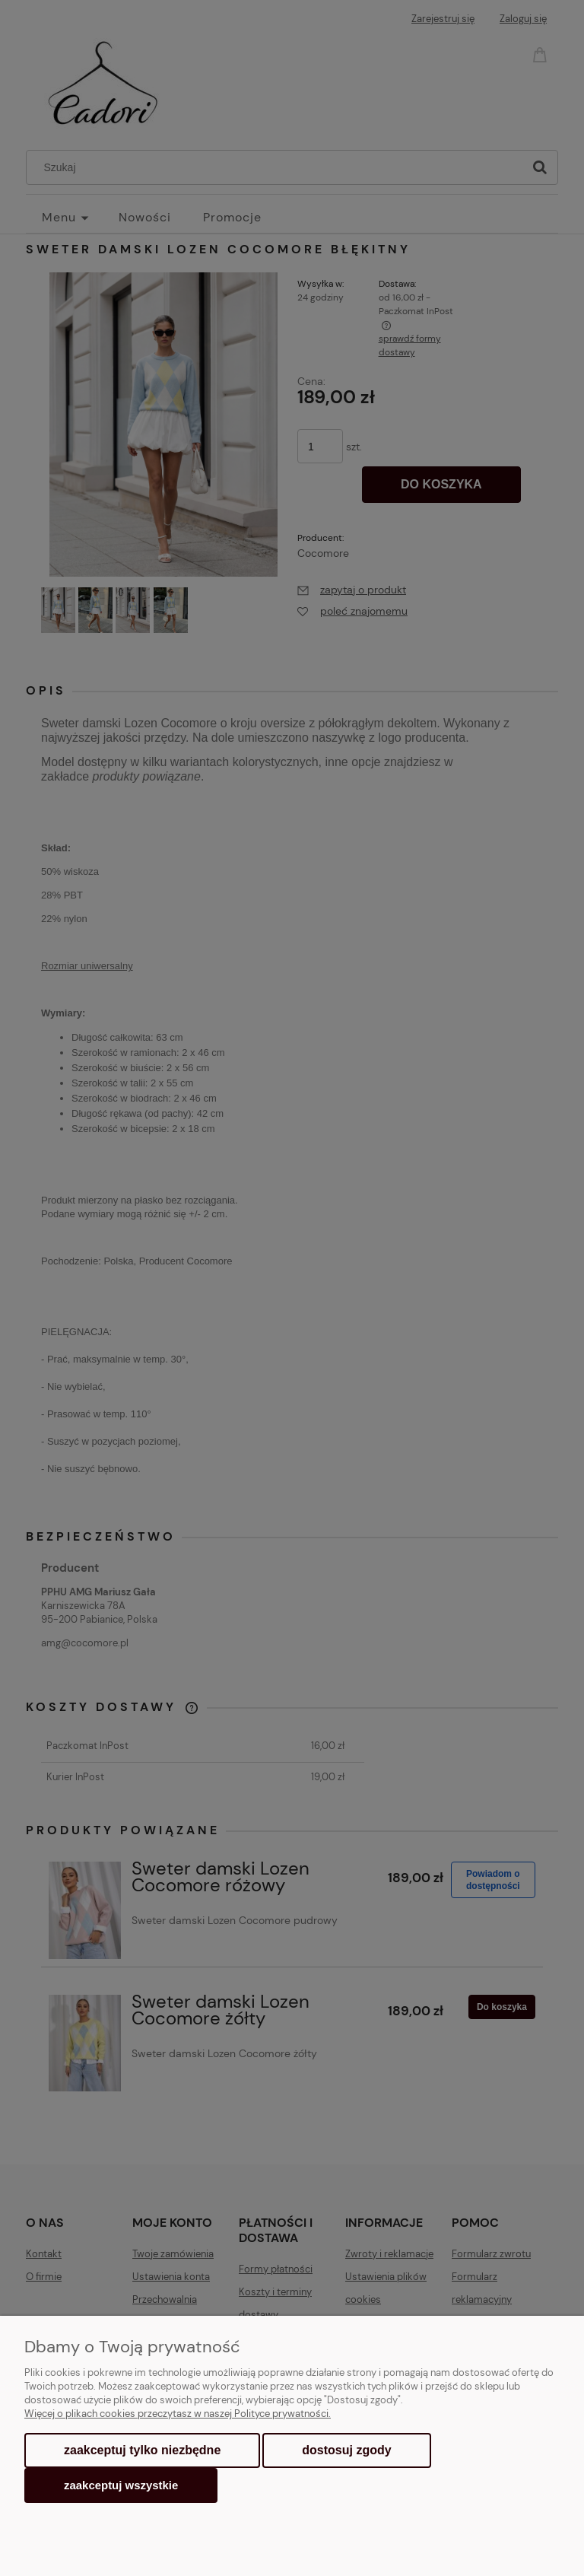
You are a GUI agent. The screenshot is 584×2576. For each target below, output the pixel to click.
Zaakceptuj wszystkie (121, 2485)
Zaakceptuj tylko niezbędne (142, 2450)
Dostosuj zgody (346, 2450)
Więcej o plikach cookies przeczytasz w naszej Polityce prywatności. (177, 2413)
